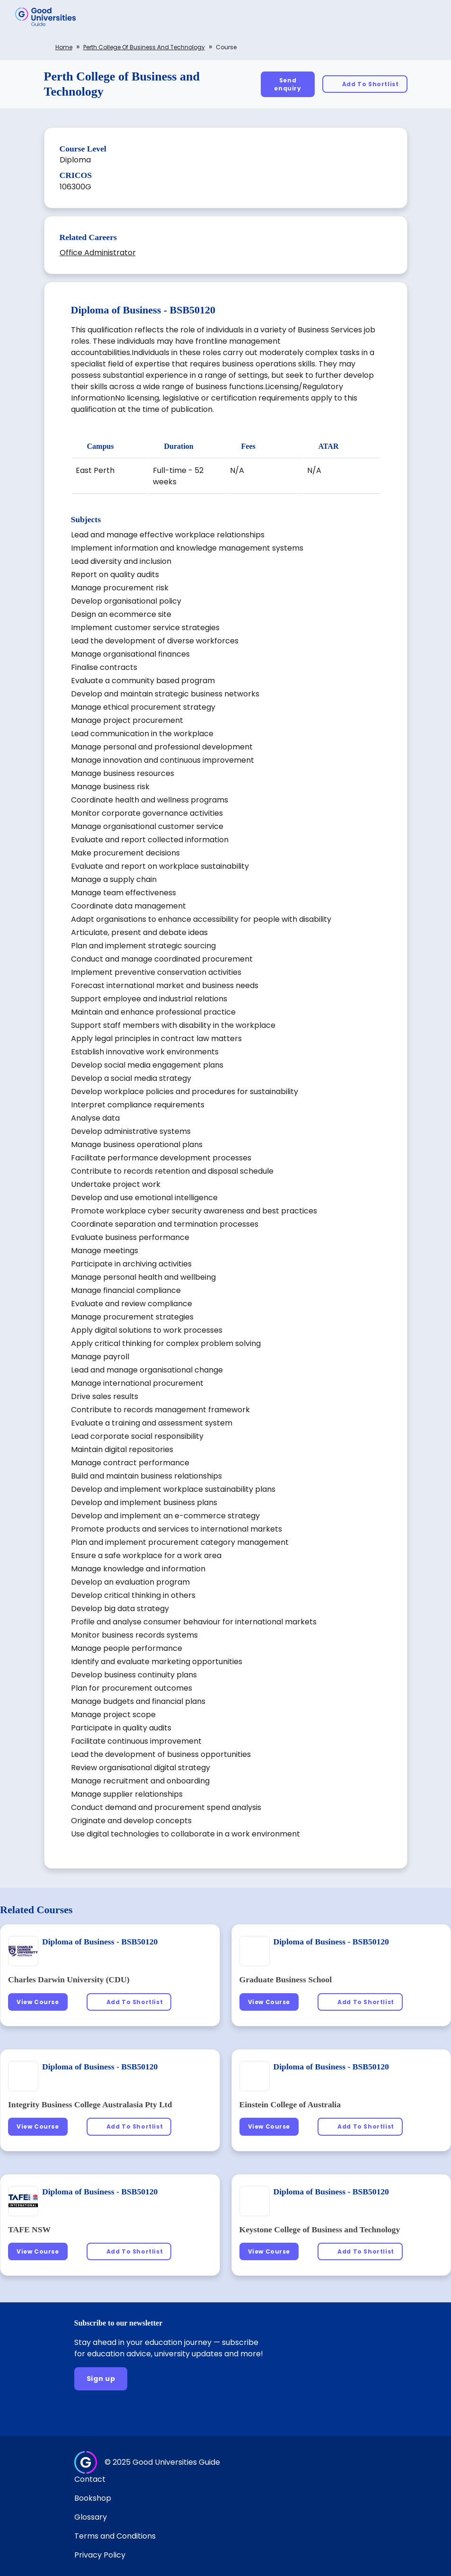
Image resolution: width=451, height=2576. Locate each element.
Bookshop (92, 2498)
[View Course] (38, 2002)
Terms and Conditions (115, 2536)
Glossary (90, 2517)
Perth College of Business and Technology (144, 47)
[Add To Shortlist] (364, 84)
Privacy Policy (99, 2554)
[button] (430, 16)
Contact (90, 2479)
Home (63, 47)
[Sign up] (101, 2378)
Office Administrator (98, 252)
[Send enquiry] (288, 84)
